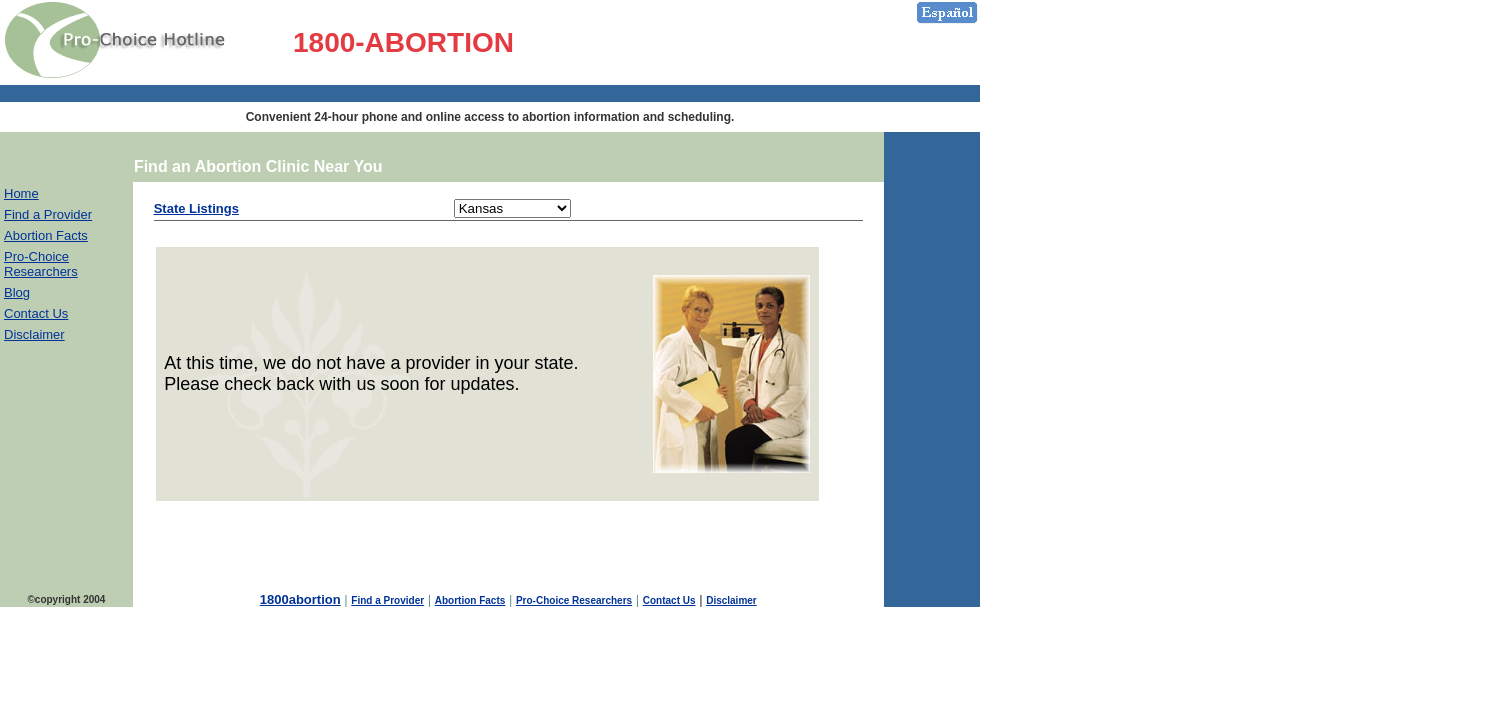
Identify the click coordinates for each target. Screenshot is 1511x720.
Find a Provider (48, 214)
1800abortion (300, 599)
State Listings (196, 208)
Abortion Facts (46, 235)
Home (21, 193)
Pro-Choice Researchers (41, 264)
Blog (17, 292)
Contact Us (36, 313)
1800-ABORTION (403, 42)
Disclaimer (34, 334)
